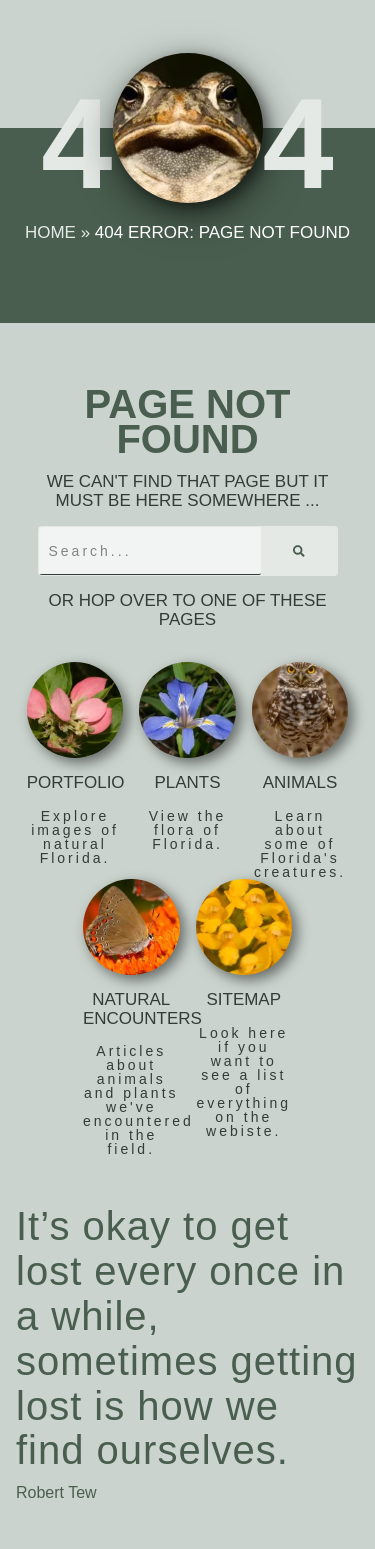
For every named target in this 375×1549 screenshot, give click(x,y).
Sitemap (243, 999)
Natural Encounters (142, 1009)
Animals (300, 782)
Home (50, 232)
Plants (187, 782)
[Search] (299, 551)
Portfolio (76, 782)
